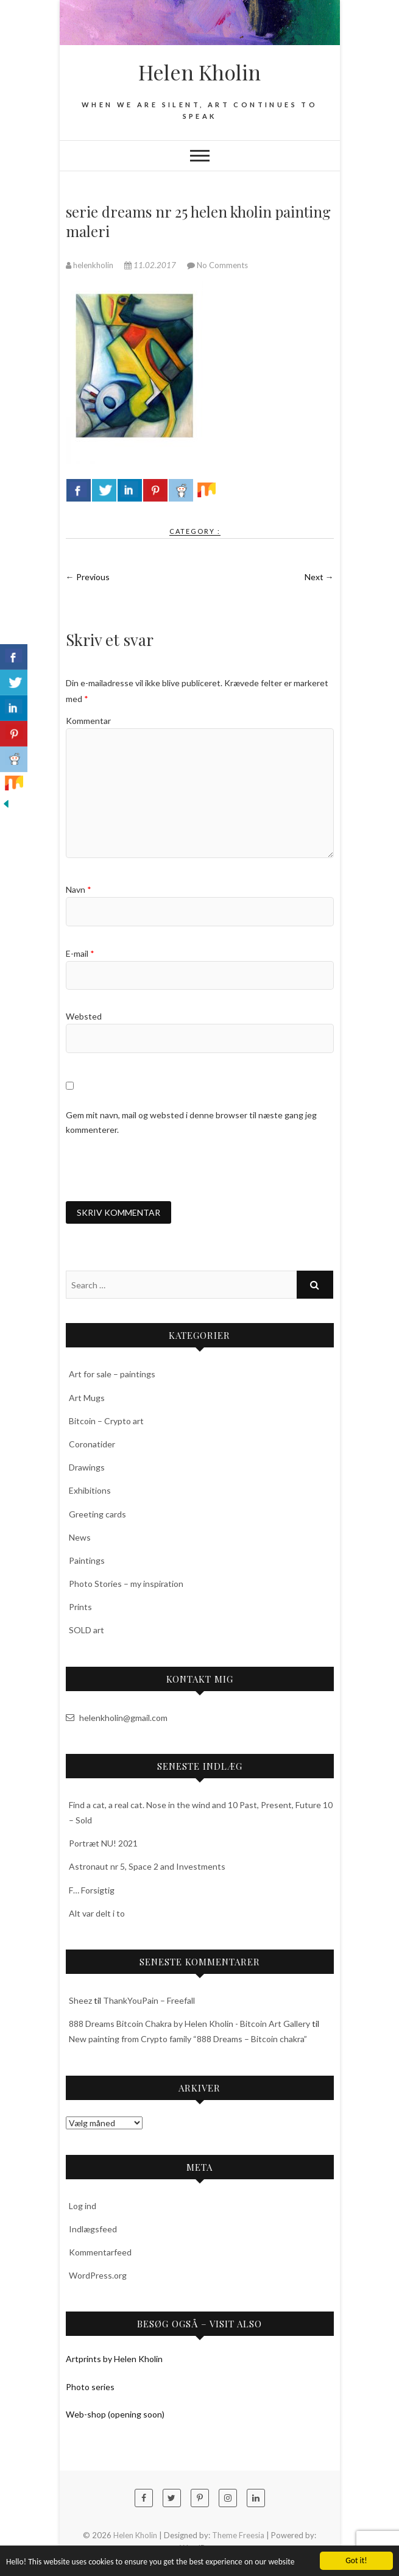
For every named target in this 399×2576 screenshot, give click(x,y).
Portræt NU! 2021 (103, 1843)
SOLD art (86, 1630)
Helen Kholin (199, 72)
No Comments (222, 265)
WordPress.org (98, 2275)
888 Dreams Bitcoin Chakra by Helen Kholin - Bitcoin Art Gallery (189, 2023)
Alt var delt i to (97, 1913)
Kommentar (88, 720)
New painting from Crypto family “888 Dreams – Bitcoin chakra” (188, 2039)
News (80, 1537)
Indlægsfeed (93, 2229)
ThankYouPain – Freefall (149, 2000)
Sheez (80, 2000)
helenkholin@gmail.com (117, 1717)
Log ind (82, 2206)
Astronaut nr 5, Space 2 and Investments (147, 1866)
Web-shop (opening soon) (115, 2414)
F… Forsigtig (92, 1890)
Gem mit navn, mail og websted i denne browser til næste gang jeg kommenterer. (191, 1122)
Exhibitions (90, 1490)
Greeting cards (97, 1514)
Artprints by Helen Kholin (114, 2359)
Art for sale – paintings (112, 1374)
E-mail (80, 953)
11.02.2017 (151, 265)
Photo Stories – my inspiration (126, 1583)
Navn (78, 889)
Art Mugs (87, 1398)
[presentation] (158, 1169)
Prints (80, 1607)
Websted (84, 1016)
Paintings (87, 1560)
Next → (319, 577)
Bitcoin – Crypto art (106, 1421)
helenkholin (90, 265)
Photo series (90, 2387)
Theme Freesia (238, 2535)
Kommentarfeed (100, 2252)
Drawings (87, 1467)
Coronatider (92, 1444)
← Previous (88, 577)
